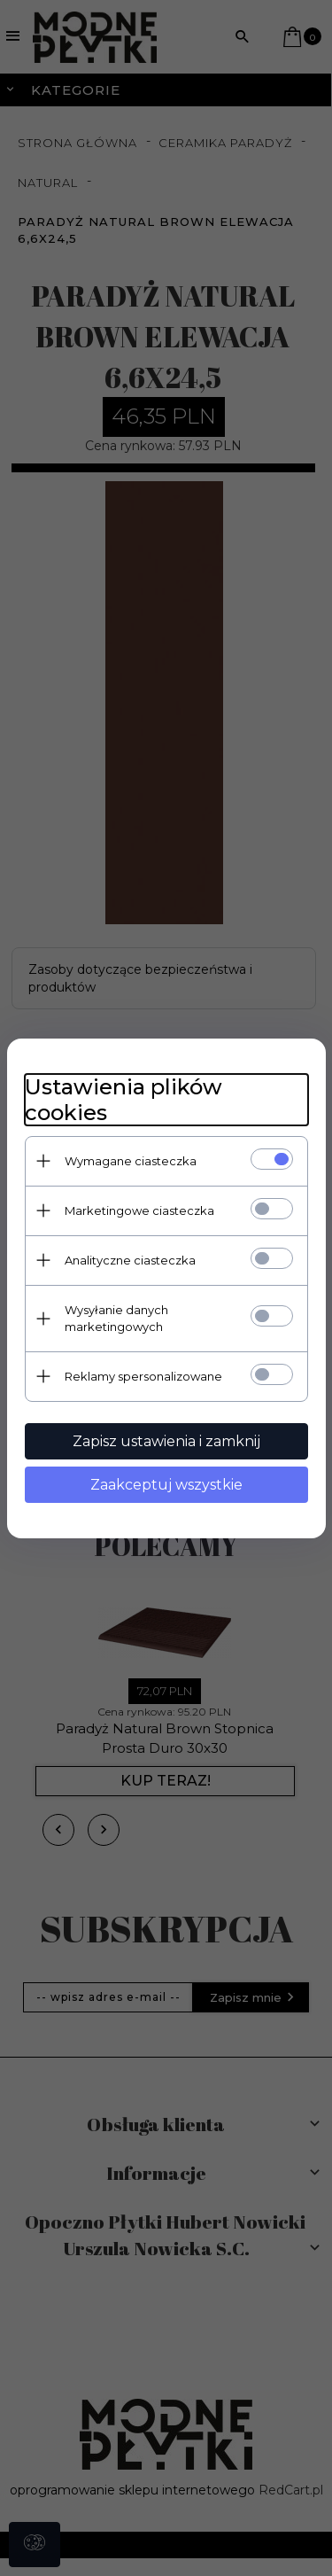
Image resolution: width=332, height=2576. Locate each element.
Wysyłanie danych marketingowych (116, 1318)
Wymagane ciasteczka (131, 1161)
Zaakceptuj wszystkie (166, 1484)
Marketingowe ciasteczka (139, 1210)
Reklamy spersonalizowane (143, 1376)
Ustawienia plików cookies (123, 1099)
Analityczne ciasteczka (130, 1260)
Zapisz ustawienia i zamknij (166, 1441)
